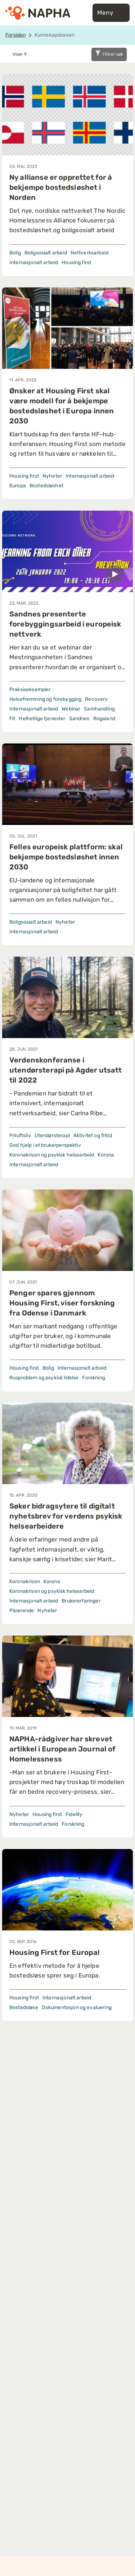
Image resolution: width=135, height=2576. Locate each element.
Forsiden (15, 35)
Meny (111, 13)
